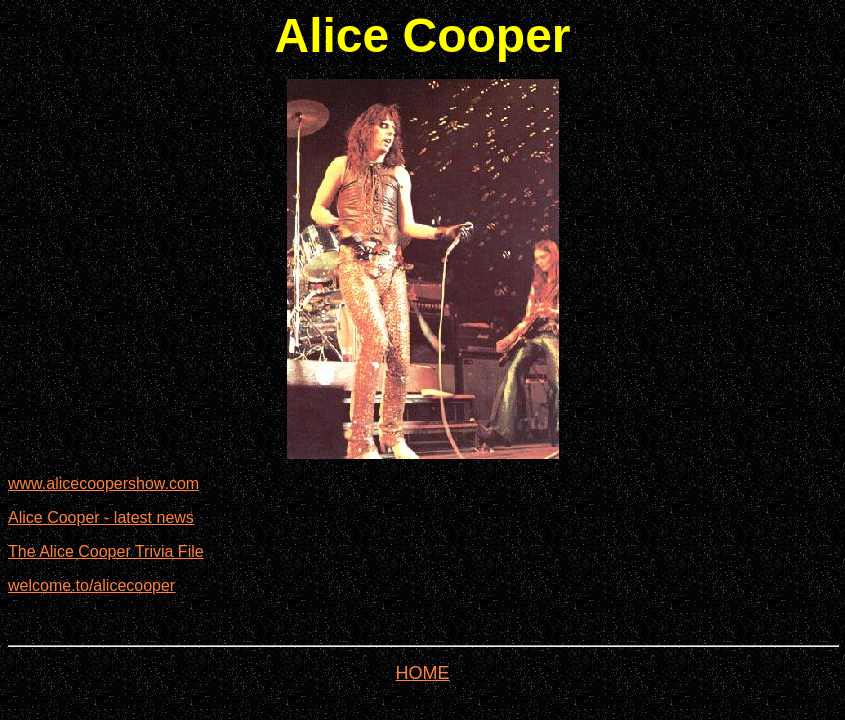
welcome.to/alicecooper (91, 585)
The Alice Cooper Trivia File (106, 551)
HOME (423, 673)
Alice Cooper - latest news (101, 517)
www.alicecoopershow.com (103, 483)
